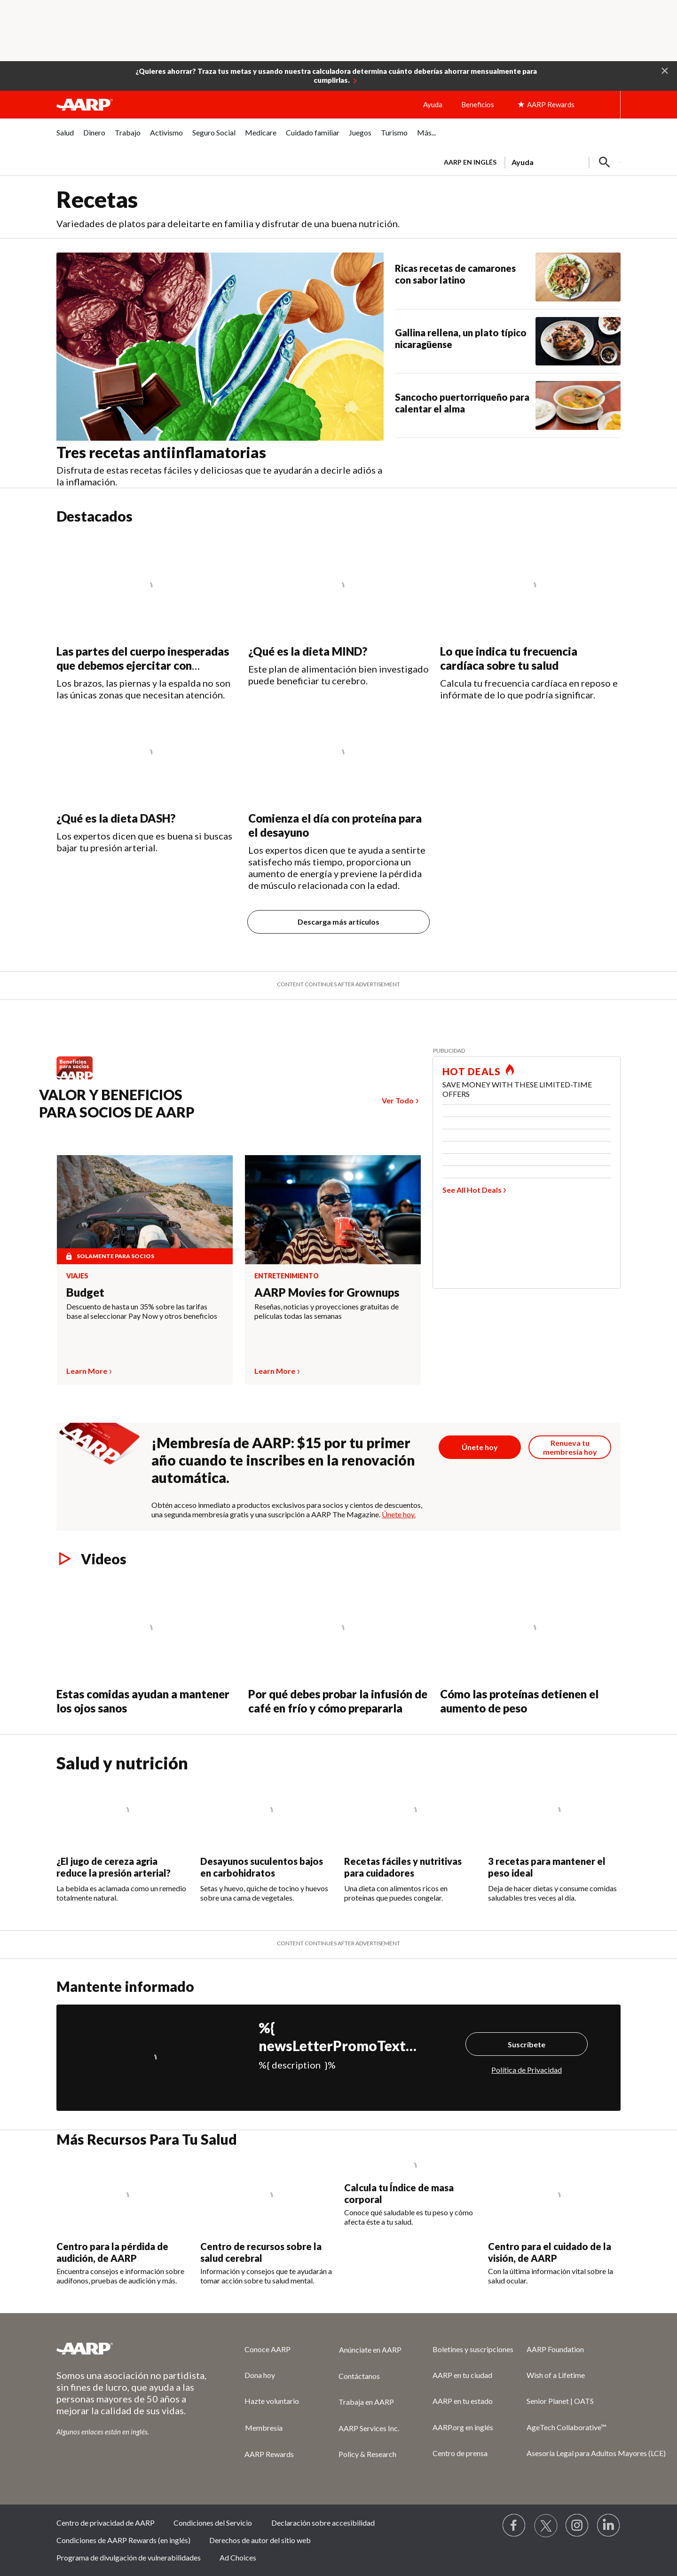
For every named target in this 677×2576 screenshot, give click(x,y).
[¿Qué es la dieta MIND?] (338, 610)
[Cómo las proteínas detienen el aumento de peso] (530, 1646)
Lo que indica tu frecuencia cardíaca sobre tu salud (508, 658)
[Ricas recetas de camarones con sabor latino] (508, 277)
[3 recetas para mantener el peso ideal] (554, 1837)
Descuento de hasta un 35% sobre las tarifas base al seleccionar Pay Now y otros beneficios (141, 1311)
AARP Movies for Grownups (326, 1292)
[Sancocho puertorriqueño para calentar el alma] (508, 405)
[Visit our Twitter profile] (546, 2525)
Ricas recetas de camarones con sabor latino (455, 273)
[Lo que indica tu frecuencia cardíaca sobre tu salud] (530, 617)
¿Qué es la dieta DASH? (115, 818)
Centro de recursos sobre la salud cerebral (261, 2252)
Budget (85, 1292)
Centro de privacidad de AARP (105, 2522)
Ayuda (432, 104)
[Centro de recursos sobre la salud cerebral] (266, 2221)
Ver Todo (398, 1100)
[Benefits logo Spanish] (79, 1078)
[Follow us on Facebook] (514, 2525)
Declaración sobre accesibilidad (323, 2522)
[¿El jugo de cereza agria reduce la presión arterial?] (122, 1837)
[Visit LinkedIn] (609, 2525)
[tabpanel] (528, 161)
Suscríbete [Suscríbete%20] (526, 2044)
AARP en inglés (470, 162)
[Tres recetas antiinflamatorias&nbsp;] (225, 370)
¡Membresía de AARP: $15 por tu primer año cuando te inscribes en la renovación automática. (283, 1460)
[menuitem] (65, 137)
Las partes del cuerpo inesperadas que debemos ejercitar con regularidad (142, 665)
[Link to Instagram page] (577, 2525)
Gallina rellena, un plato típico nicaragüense (461, 338)
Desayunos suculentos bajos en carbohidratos (261, 1866)
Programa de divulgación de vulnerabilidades (128, 2557)
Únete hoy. (399, 1514)
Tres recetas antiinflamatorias (162, 452)
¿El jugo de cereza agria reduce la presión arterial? (113, 1866)
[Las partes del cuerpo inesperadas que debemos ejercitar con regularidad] (146, 617)
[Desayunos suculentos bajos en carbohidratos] (266, 1837)
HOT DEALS (471, 1071)
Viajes (77, 1276)
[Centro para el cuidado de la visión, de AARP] (554, 2221)
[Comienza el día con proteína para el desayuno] (338, 796)
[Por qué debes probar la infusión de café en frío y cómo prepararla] (338, 1646)
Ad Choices (238, 2557)
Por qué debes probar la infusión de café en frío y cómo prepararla (337, 1701)
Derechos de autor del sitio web (260, 2540)
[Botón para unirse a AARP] (480, 1447)
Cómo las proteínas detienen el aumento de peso (519, 1701)
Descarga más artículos (338, 921)
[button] (664, 70)
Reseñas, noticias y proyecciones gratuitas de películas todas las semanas (326, 1311)
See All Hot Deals (472, 1189)
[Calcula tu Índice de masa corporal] (410, 2192)
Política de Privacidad (526, 2069)
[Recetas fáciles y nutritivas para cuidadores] (410, 1837)
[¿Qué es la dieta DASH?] (146, 777)
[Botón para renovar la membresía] (569, 1447)
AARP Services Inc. (368, 2428)
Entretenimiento (286, 1276)
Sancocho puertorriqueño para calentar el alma (462, 402)
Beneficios (477, 104)
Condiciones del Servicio (212, 2522)
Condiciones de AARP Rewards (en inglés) (123, 2540)
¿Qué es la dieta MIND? (307, 651)
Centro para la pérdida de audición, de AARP (112, 2252)
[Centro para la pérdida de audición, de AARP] (122, 2221)
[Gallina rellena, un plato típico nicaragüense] (508, 341)
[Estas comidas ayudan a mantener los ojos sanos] (146, 1646)
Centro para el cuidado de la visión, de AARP (549, 2252)
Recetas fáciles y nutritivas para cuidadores (403, 1866)
